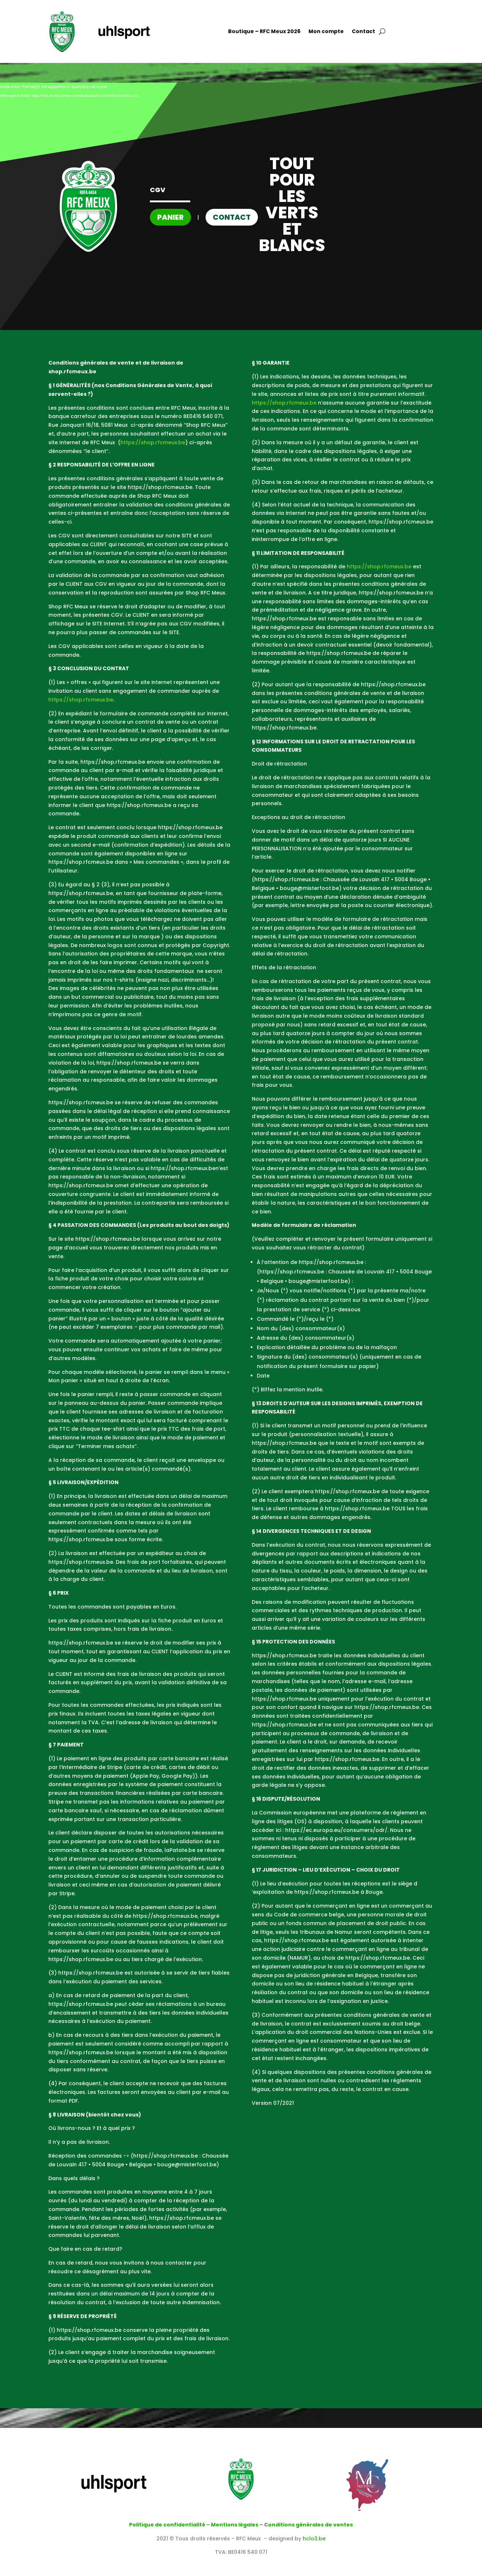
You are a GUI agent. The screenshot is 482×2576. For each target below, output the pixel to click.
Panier (170, 217)
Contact (363, 32)
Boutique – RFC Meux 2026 (264, 32)
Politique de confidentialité (167, 2524)
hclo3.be (314, 2538)
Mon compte (326, 32)
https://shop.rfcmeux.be (152, 442)
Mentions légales (234, 2524)
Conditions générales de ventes (308, 2524)
